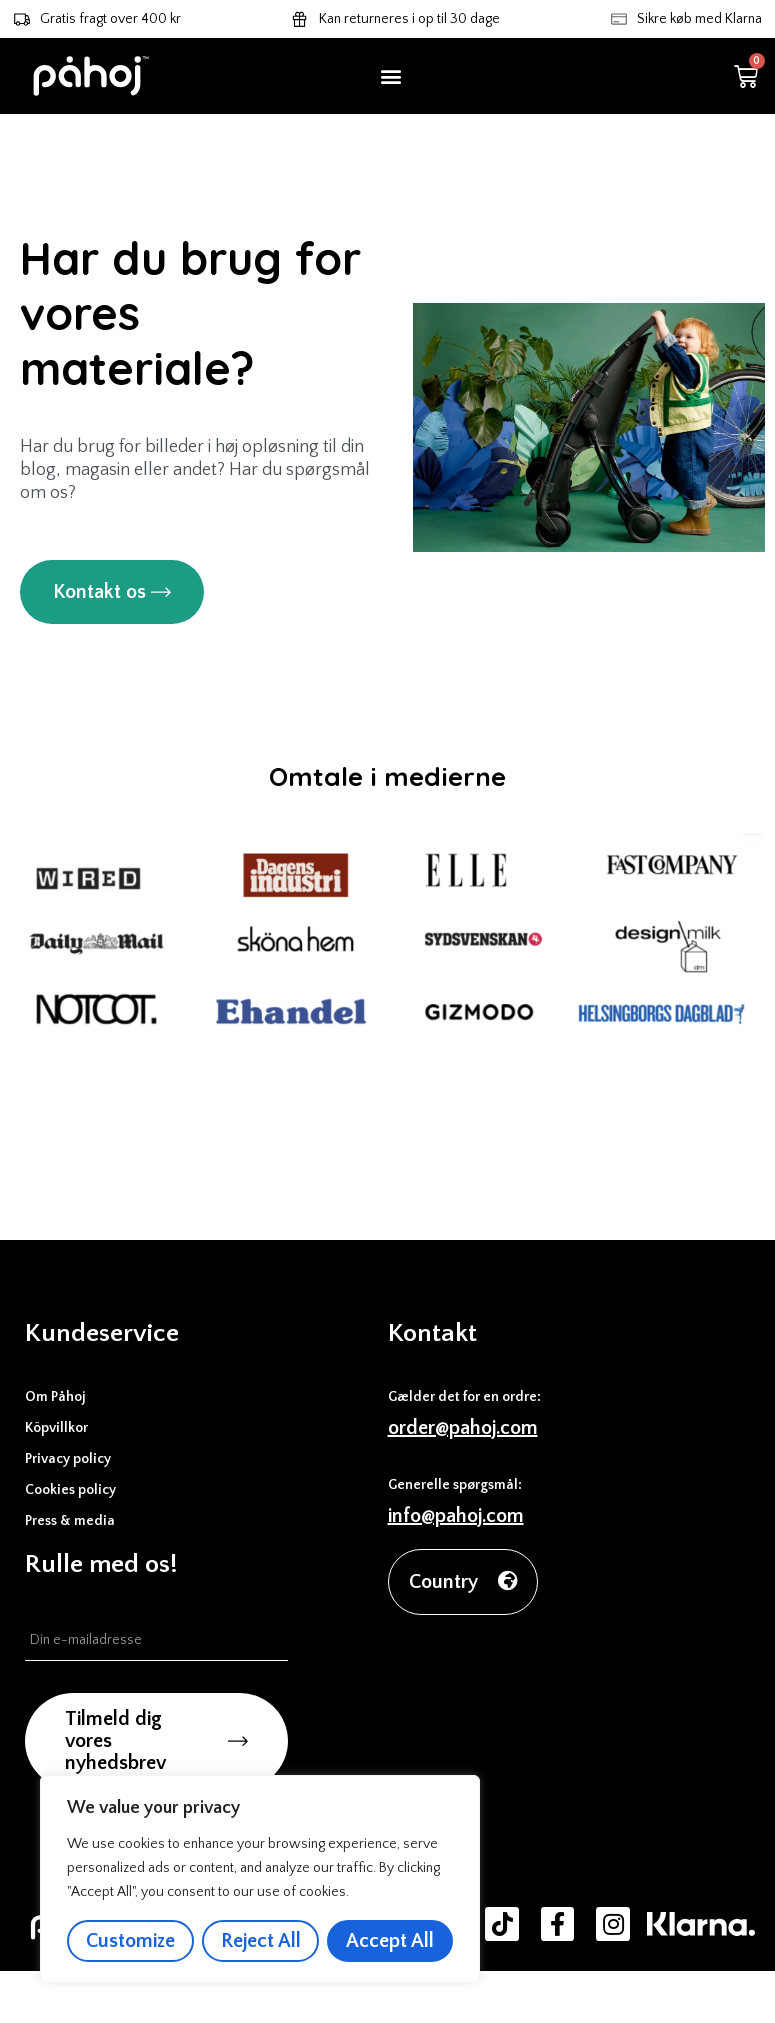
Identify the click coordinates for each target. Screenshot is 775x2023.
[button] (391, 76)
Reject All (261, 1941)
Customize (130, 1941)
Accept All (390, 1941)
